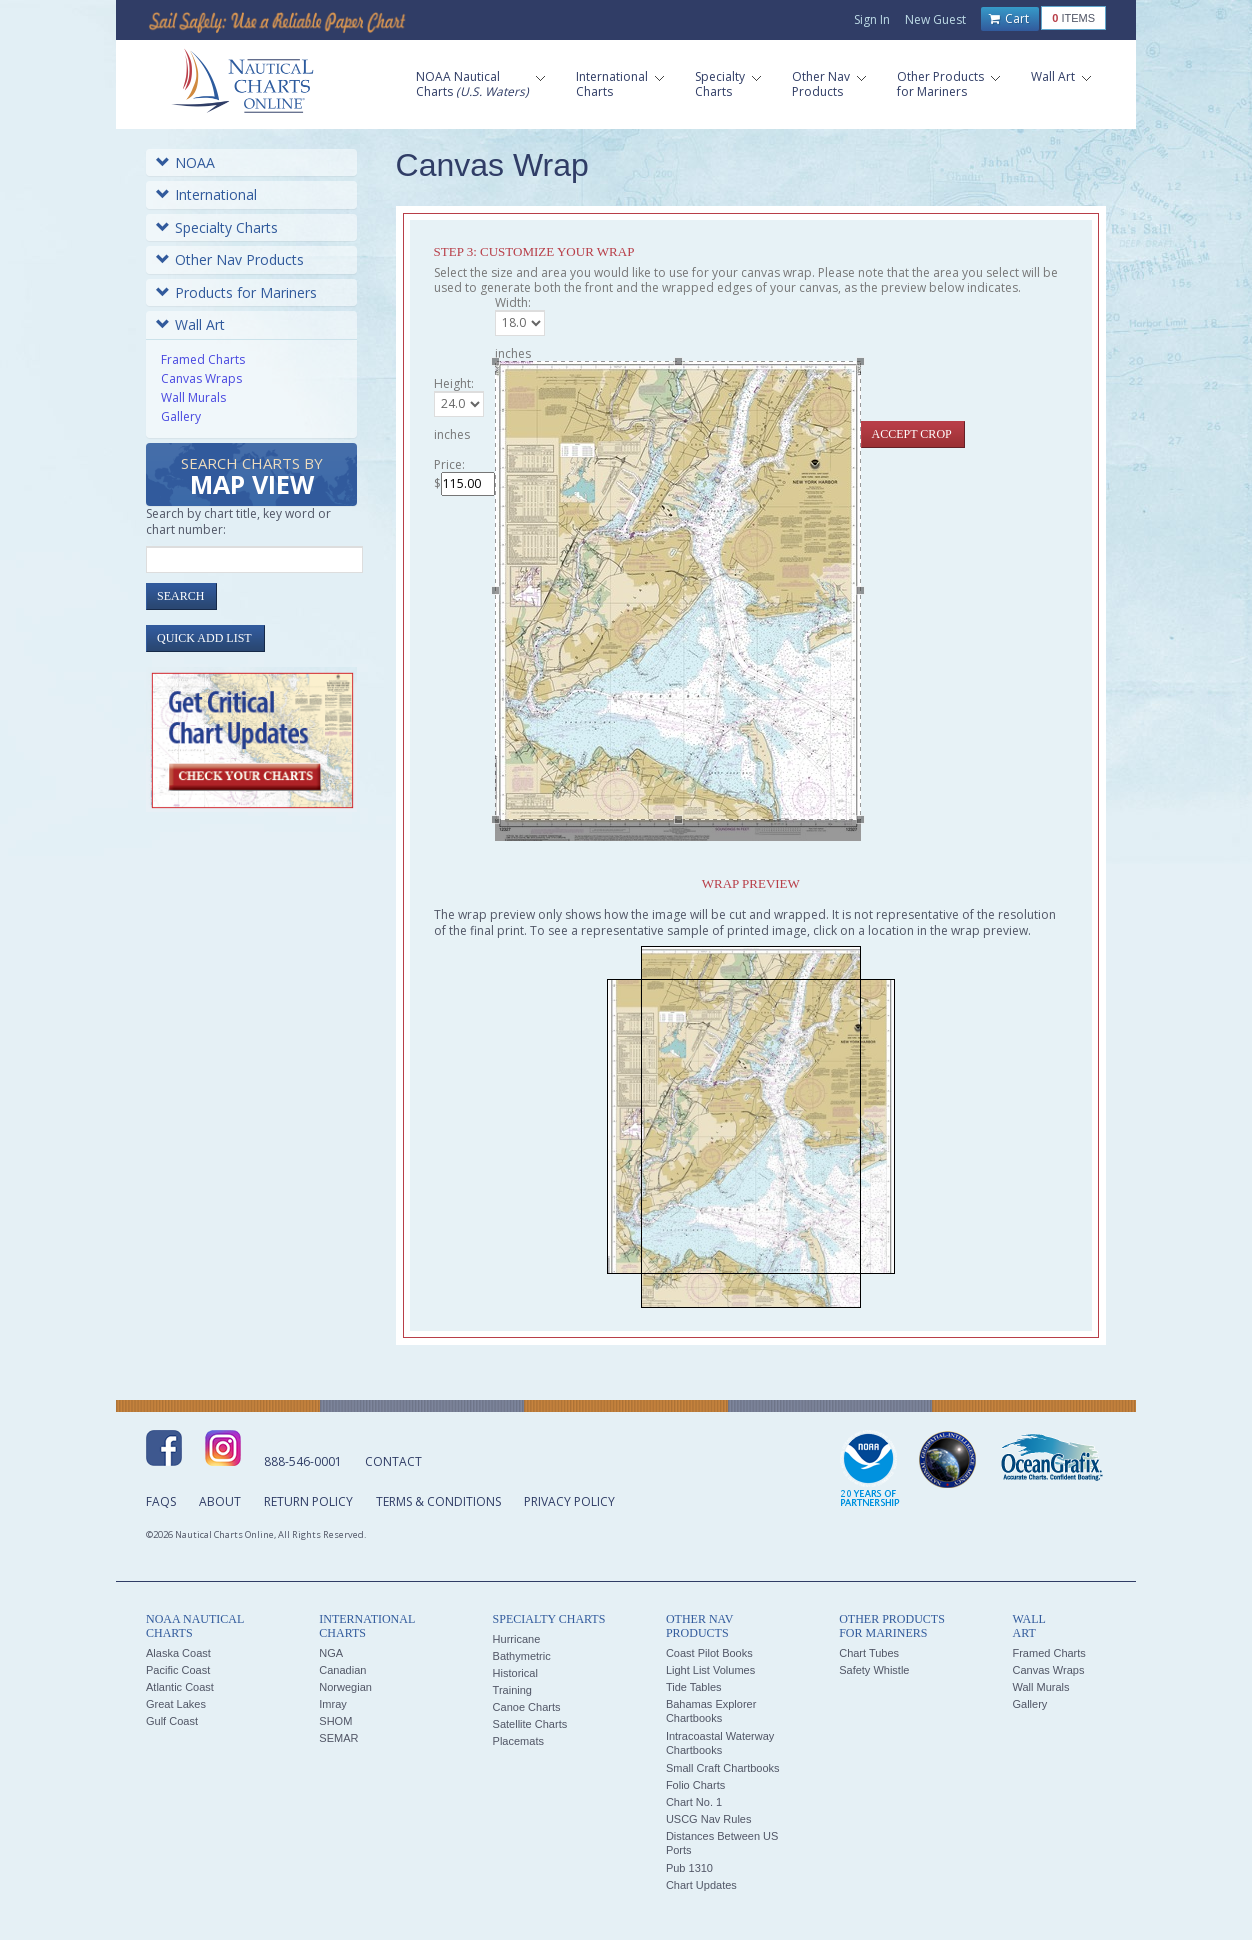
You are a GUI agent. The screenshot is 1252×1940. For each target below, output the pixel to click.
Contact (393, 1461)
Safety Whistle (874, 1670)
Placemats (518, 1741)
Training (512, 1690)
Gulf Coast (172, 1721)
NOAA (185, 162)
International (206, 194)
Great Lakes (176, 1704)
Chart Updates (701, 1885)
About (220, 1501)
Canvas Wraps (201, 378)
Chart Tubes (869, 1653)
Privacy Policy (569, 1501)
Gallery (181, 416)
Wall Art (190, 324)
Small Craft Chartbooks (723, 1768)
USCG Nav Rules (709, 1819)
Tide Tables (694, 1687)
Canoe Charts (527, 1707)
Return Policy (308, 1501)
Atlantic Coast (180, 1687)
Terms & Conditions (438, 1501)
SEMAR (338, 1738)
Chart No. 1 (694, 1802)
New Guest (935, 19)
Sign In (872, 19)
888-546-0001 (303, 1461)
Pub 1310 (689, 1868)
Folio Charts (695, 1785)
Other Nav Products (230, 259)
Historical (515, 1673)
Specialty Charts (217, 227)
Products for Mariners (236, 292)
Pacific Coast (178, 1670)
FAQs (161, 1501)
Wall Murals (193, 397)
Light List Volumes (710, 1670)
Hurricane (517, 1639)
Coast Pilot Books (709, 1653)
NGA (331, 1653)
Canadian (342, 1670)
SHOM (335, 1721)
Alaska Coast (178, 1653)
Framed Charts (203, 359)
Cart (1009, 19)
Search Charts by (252, 477)
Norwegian (345, 1687)
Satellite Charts (530, 1724)
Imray (333, 1704)
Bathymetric (522, 1656)
